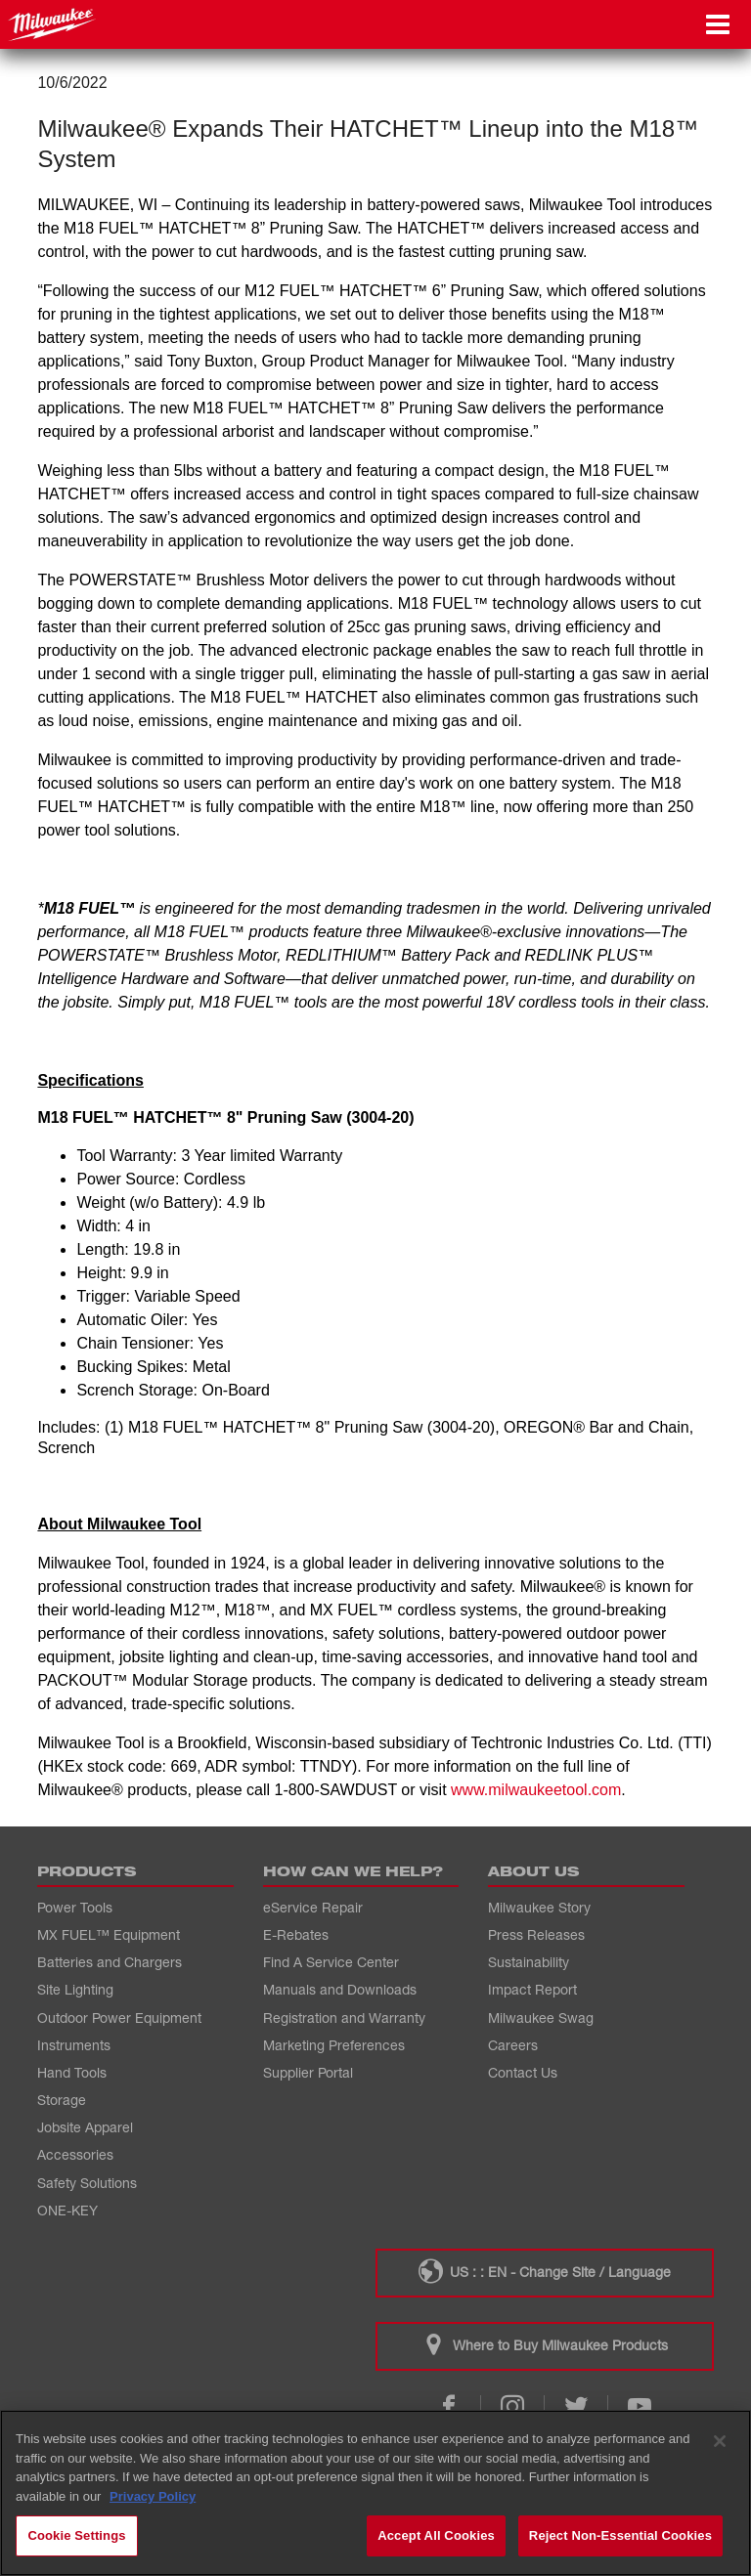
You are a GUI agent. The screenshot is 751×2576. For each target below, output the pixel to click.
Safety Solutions (87, 2182)
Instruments (73, 2045)
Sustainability (528, 1961)
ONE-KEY (67, 2210)
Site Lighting (75, 1989)
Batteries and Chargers (109, 1961)
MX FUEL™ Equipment (108, 1934)
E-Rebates (296, 1934)
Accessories (75, 2154)
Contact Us (522, 2072)
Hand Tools (72, 2072)
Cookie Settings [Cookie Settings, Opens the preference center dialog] (76, 2535)
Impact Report (532, 1989)
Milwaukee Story (539, 1907)
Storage (61, 2099)
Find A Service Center (331, 1961)
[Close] (719, 2441)
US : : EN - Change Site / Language (545, 2271)
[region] (375, 2493)
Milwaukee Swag (541, 2017)
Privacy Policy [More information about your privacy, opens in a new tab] (153, 2496)
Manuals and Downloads (340, 1989)
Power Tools (74, 1907)
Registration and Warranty (344, 2017)
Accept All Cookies (436, 2535)
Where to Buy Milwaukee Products (544, 2345)
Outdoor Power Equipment (119, 2017)
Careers (513, 2045)
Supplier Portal (308, 2072)
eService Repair (313, 1907)
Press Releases (536, 1934)
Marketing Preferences (334, 2045)
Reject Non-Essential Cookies (620, 2535)
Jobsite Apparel (85, 2127)
